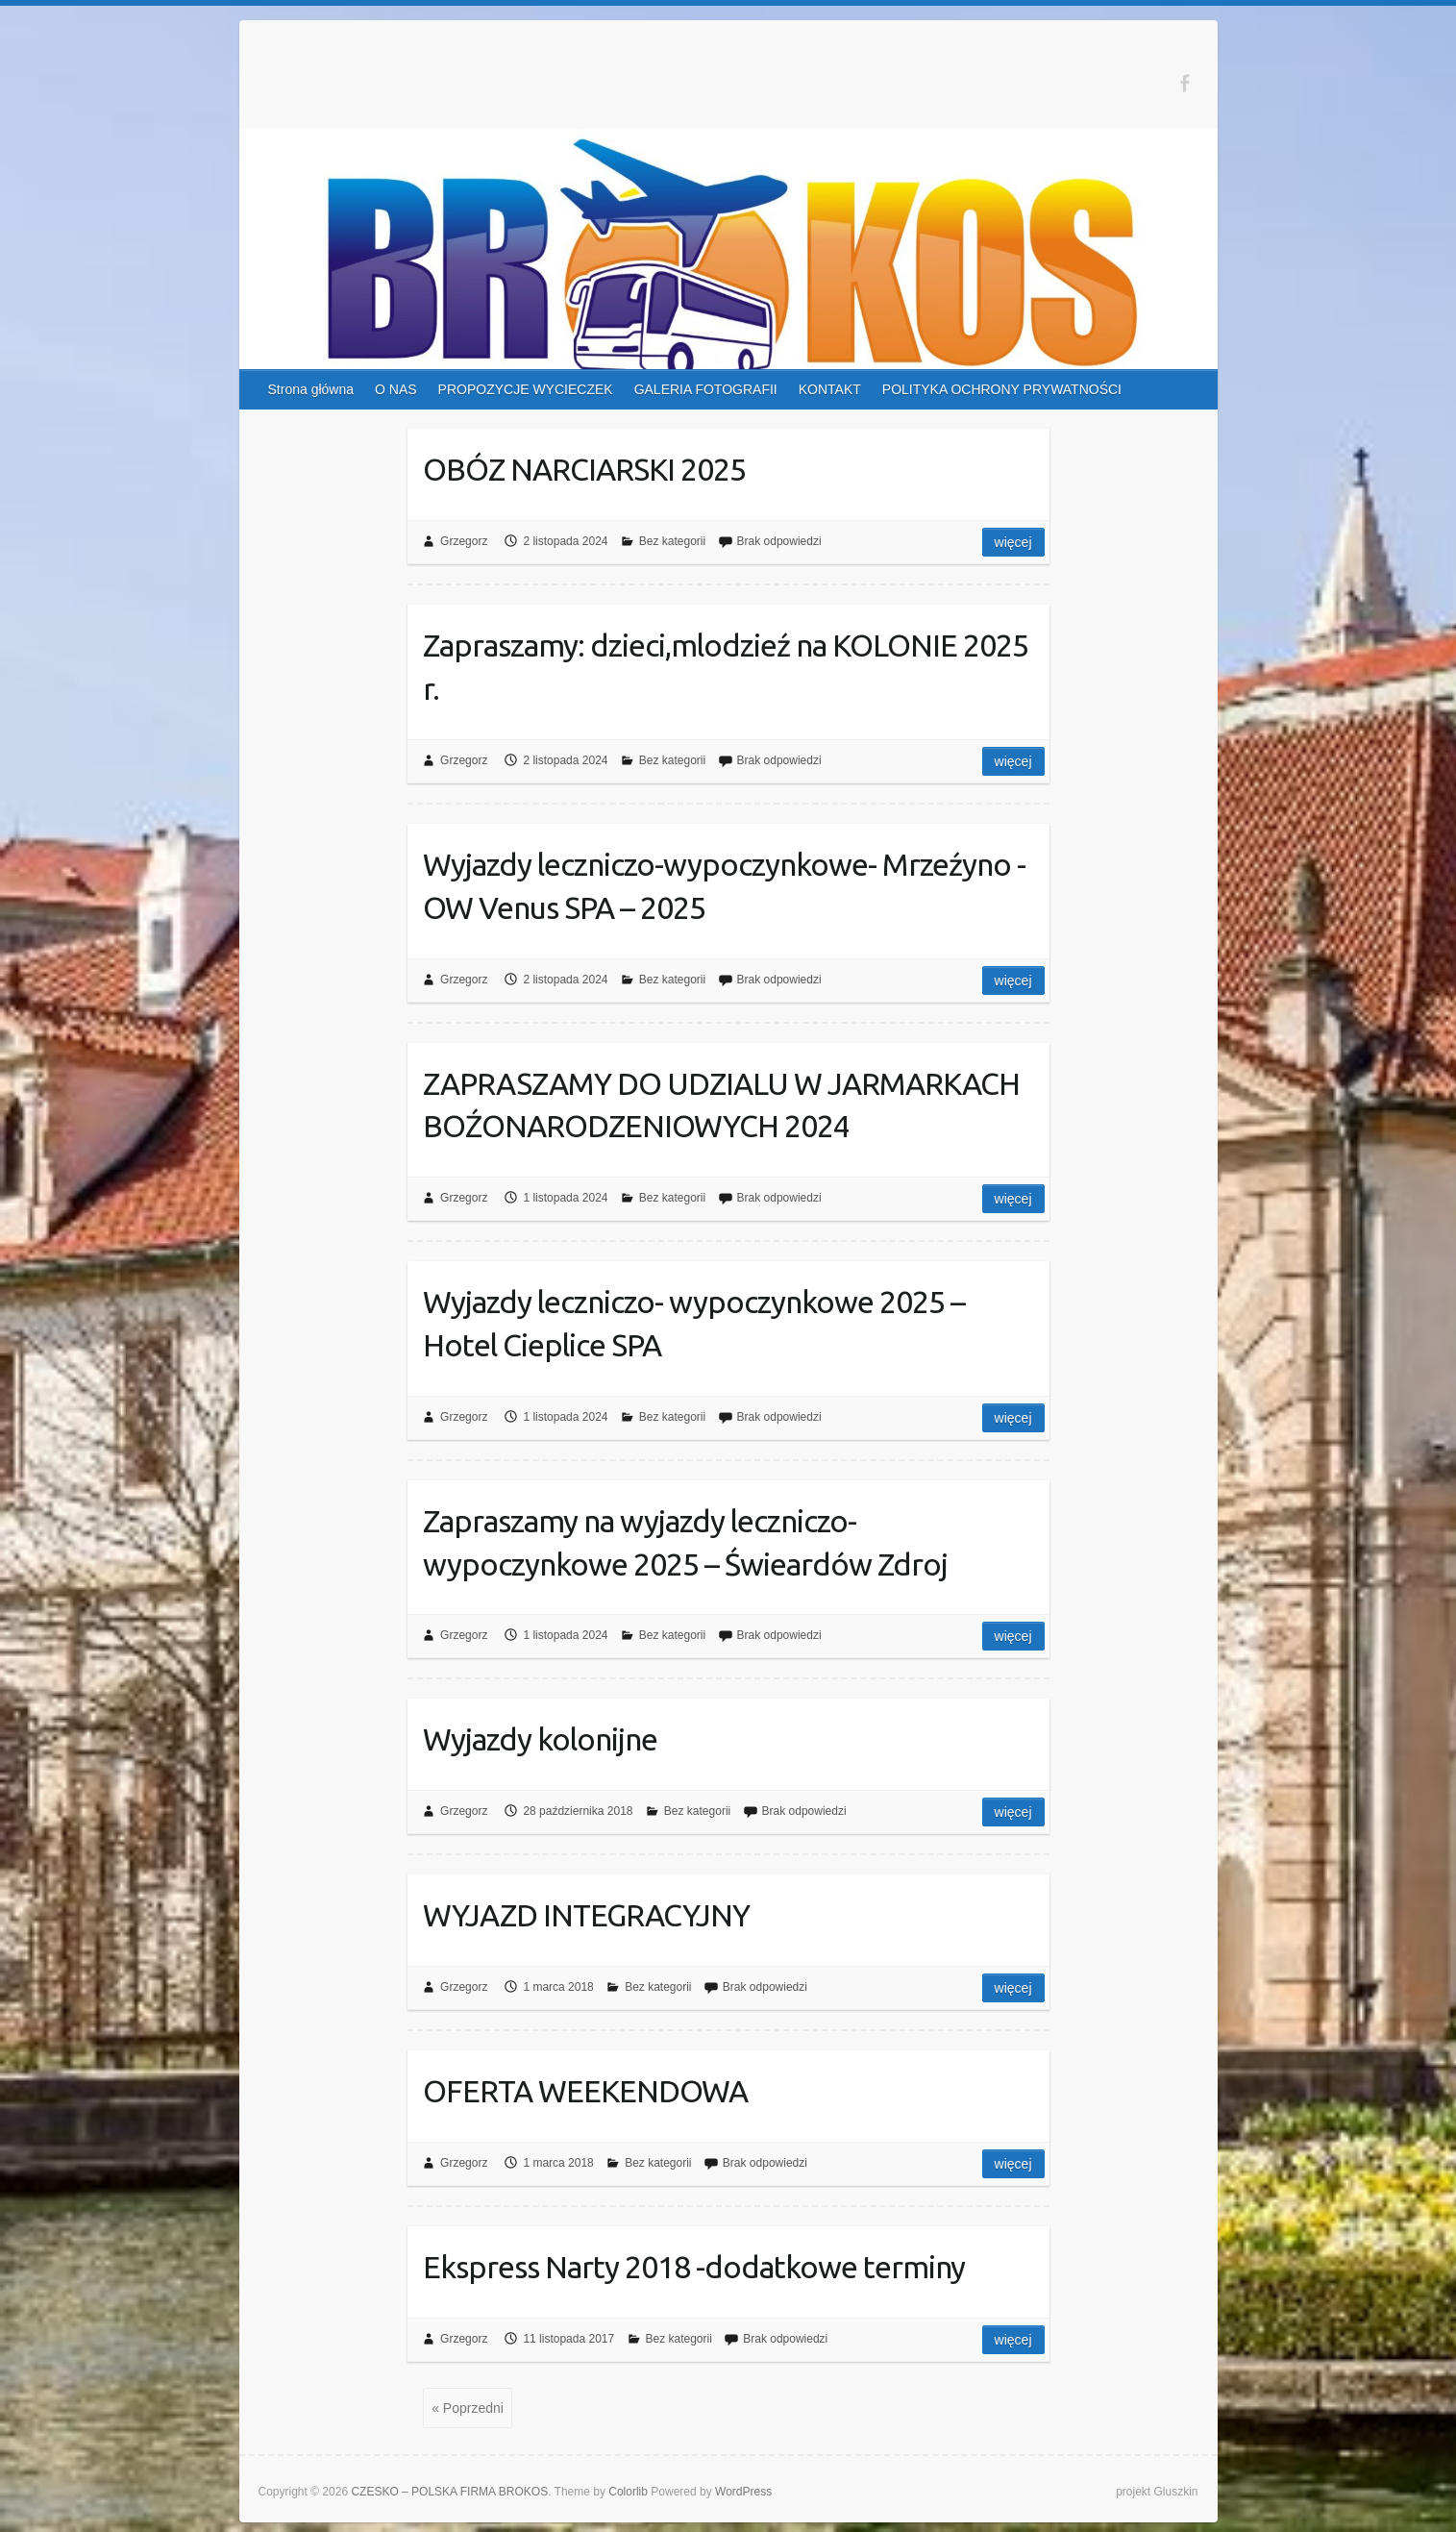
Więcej (1013, 542)
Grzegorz (463, 541)
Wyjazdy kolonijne (540, 1739)
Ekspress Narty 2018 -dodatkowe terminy (694, 2266)
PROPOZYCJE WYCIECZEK (525, 389)
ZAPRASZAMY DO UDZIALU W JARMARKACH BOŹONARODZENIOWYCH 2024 (721, 1105)
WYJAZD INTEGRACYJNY (586, 1915)
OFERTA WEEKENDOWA (585, 2090)
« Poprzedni (468, 2408)
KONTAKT (830, 389)
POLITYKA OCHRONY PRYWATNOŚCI (1002, 389)
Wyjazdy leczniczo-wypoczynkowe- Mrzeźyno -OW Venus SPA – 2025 (724, 886)
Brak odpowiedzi (779, 541)
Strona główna (311, 389)
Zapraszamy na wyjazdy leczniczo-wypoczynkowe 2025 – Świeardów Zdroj (685, 1542)
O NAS (396, 389)
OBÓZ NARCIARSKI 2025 (584, 469)
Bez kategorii (672, 541)
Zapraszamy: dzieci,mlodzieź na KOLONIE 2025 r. (725, 667)
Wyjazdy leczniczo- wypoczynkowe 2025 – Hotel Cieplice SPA (694, 1323)
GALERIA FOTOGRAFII (705, 389)
